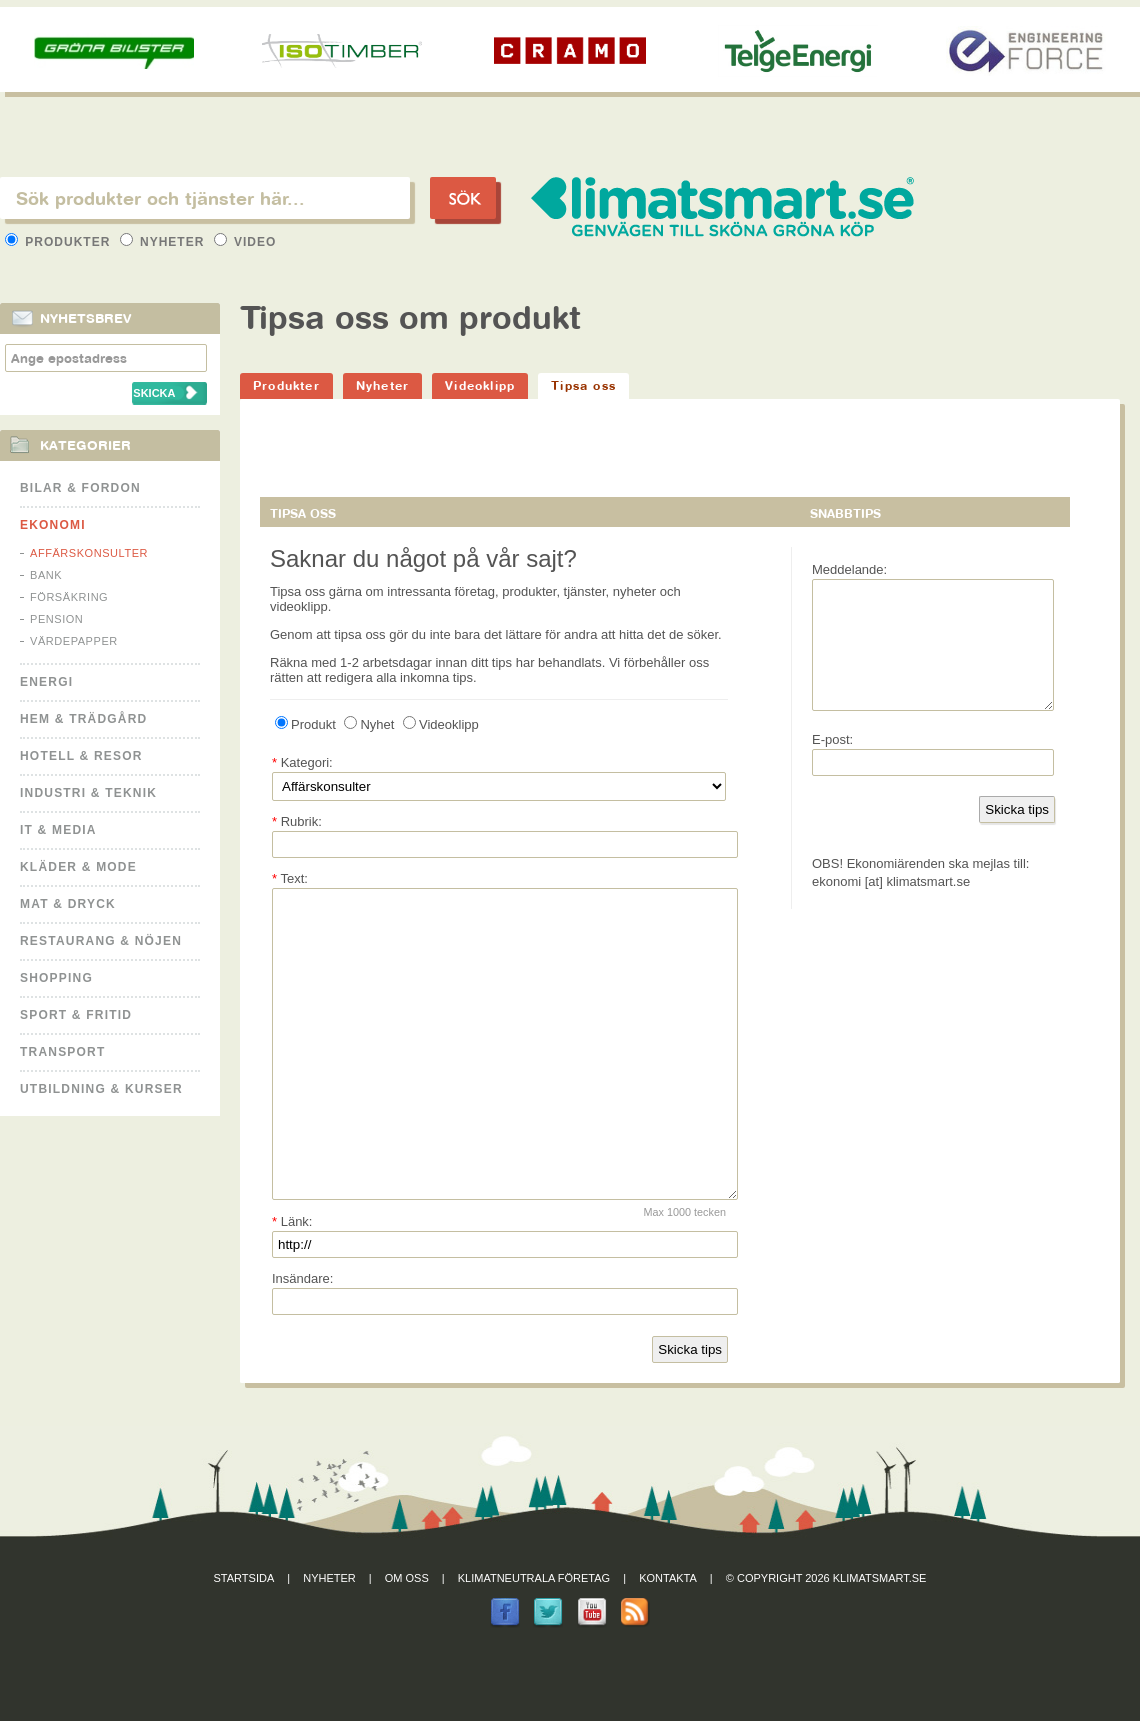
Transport (62, 1052)
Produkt (305, 724)
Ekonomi (53, 525)
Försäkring (69, 597)
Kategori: (302, 762)
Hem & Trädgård (83, 719)
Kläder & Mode (78, 867)
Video (245, 242)
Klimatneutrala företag (534, 1638)
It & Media (58, 830)
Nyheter (164, 242)
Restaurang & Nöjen (101, 941)
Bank (46, 575)
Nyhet (369, 724)
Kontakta (668, 1638)
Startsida (244, 1638)
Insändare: (302, 1338)
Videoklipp (480, 385)
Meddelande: (849, 569)
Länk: (292, 1281)
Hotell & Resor (81, 756)
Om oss (407, 1638)
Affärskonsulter (89, 553)
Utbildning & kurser (101, 1089)
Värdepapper (74, 641)
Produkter (60, 242)
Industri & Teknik (88, 793)
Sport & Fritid (76, 1015)
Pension (56, 619)
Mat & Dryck (68, 904)
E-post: (832, 763)
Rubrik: (297, 821)
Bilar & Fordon (80, 488)
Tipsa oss (583, 385)
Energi (46, 682)
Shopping (56, 978)
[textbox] (205, 198)
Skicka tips (690, 1409)
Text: (290, 878)
